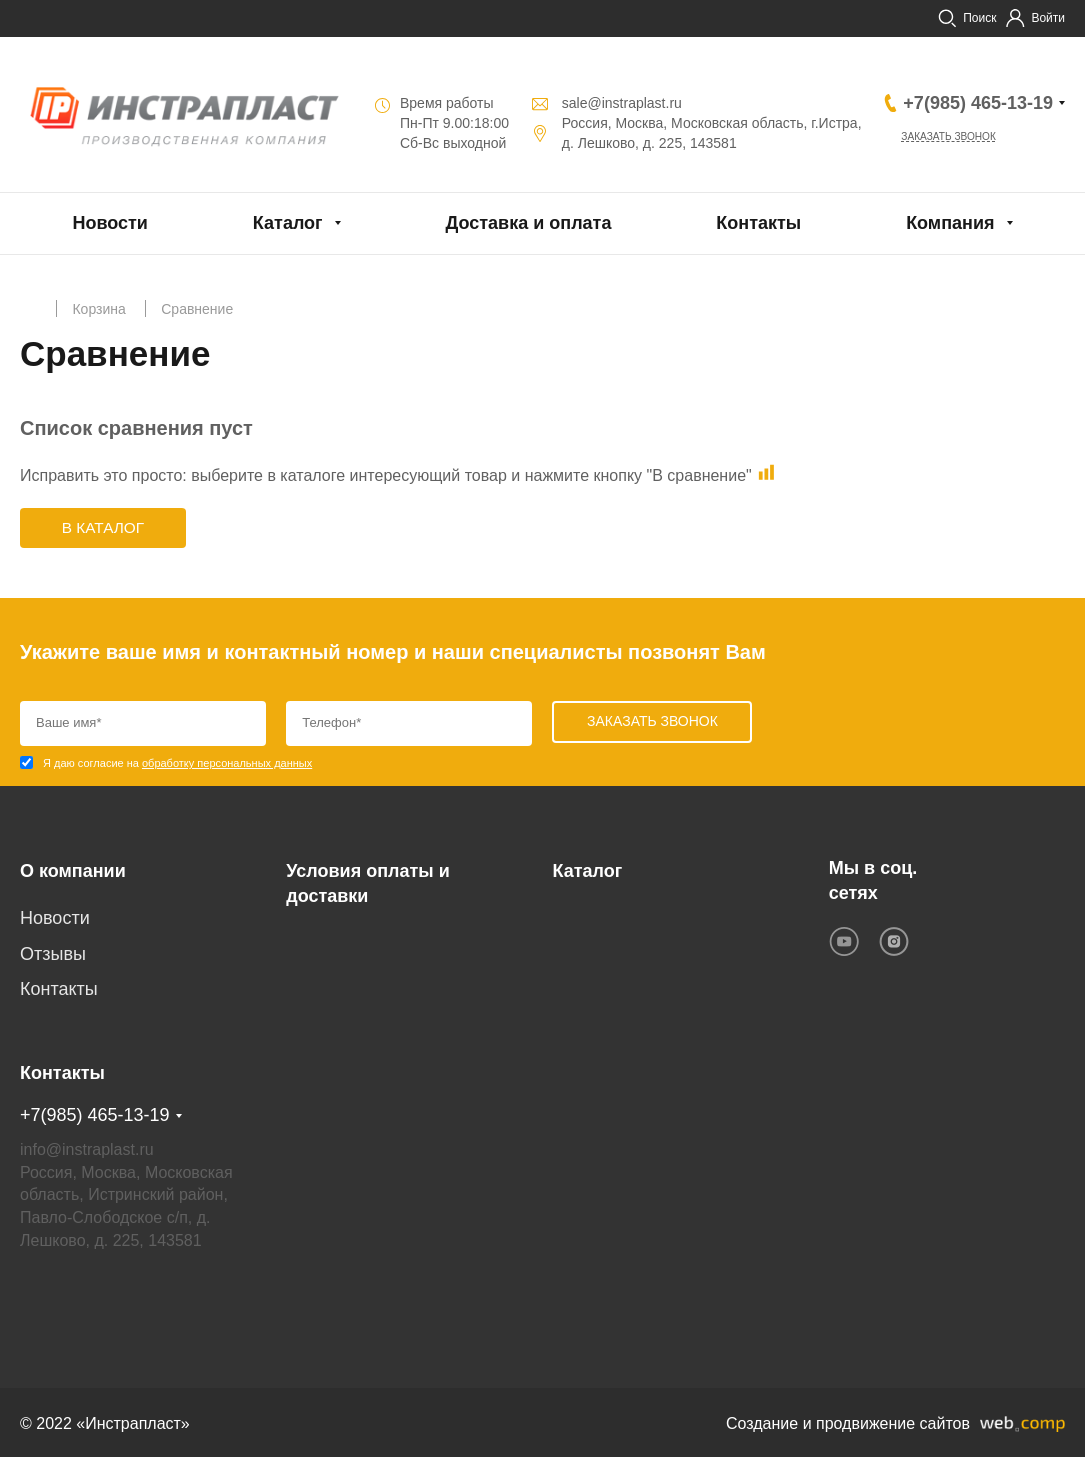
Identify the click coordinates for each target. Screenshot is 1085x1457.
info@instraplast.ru (87, 1146)
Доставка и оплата (528, 223)
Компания (950, 223)
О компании (73, 870)
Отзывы (53, 954)
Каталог (288, 223)
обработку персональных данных (227, 765)
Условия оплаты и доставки (367, 883)
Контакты (758, 223)
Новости (109, 223)
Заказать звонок (960, 138)
